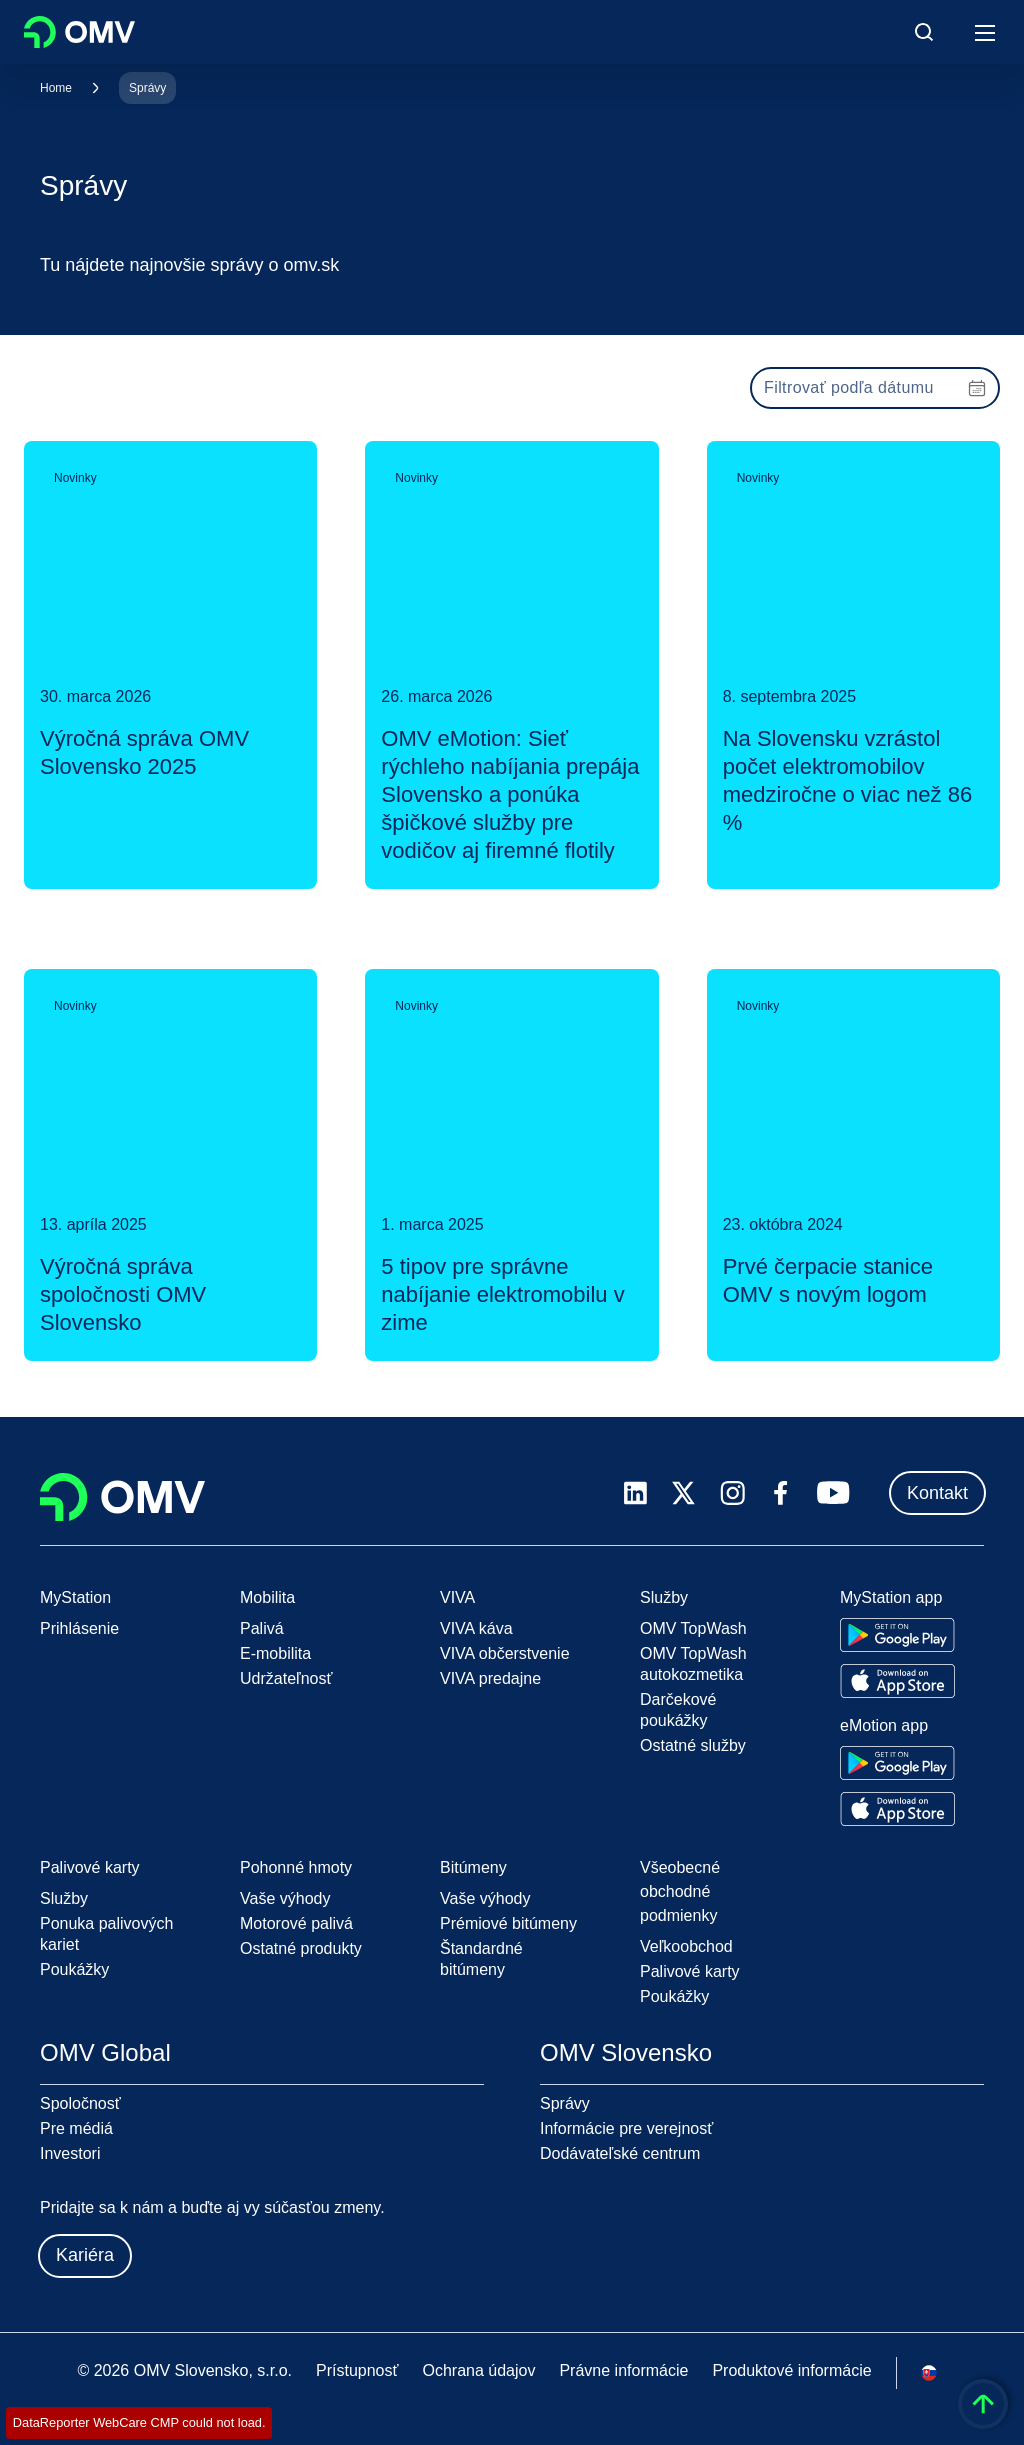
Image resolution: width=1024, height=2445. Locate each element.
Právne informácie (623, 2370)
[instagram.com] (732, 1493)
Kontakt (937, 1493)
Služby (64, 1898)
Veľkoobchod (686, 1946)
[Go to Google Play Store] (897, 1635)
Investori (70, 2153)
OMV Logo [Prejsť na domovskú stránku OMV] (79, 32)
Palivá (262, 1628)
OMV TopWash (693, 1628)
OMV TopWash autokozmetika (693, 1664)
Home (56, 88)
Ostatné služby (693, 1745)
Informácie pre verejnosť (626, 2128)
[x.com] (684, 1493)
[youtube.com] (834, 1493)
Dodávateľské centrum (620, 2153)
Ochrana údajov (478, 2370)
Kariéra (85, 2255)
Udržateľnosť (286, 1678)
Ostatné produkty (301, 1948)
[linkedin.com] (635, 1493)
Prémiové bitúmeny (508, 1923)
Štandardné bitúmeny (481, 1959)
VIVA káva (476, 1628)
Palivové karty (690, 1971)
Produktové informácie (791, 2370)
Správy (147, 88)
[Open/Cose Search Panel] (924, 32)
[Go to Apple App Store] (897, 1681)
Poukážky (74, 1969)
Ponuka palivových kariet (106, 1934)
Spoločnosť (80, 2103)
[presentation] (875, 388)
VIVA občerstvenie (505, 1653)
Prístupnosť (357, 2370)
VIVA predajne (490, 1678)
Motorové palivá (296, 1923)
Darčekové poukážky (678, 1710)
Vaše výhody (285, 1898)
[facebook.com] (781, 1493)
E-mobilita (275, 1653)
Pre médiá (76, 2128)
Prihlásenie (79, 1628)
